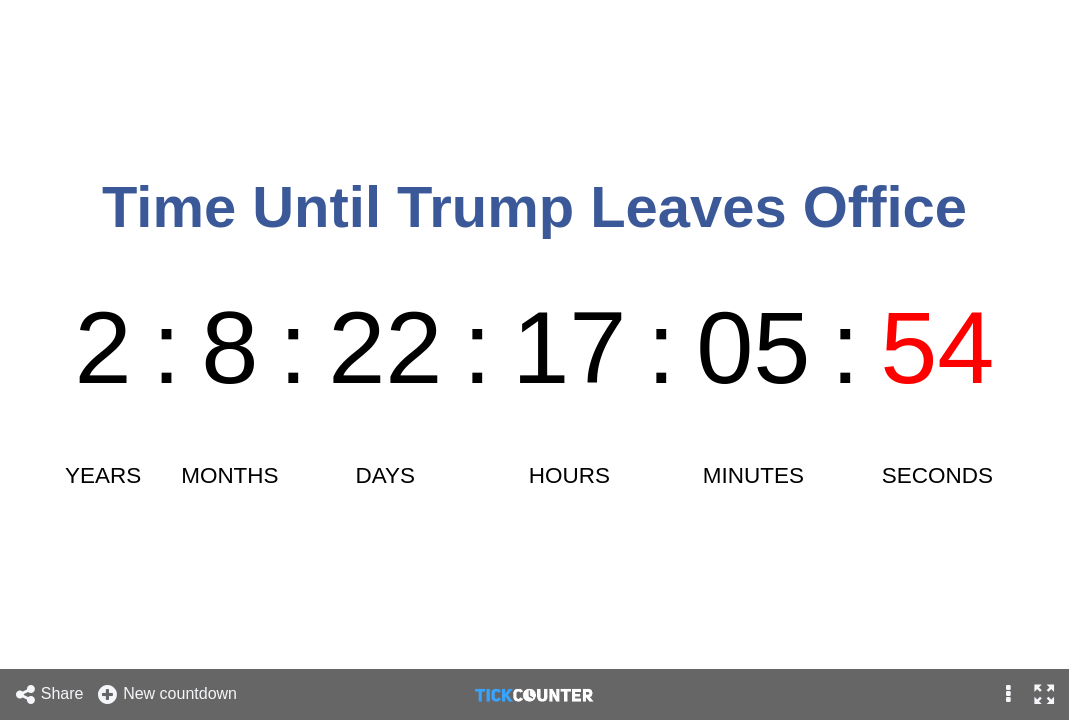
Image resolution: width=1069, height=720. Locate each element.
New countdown (166, 694)
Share (49, 694)
